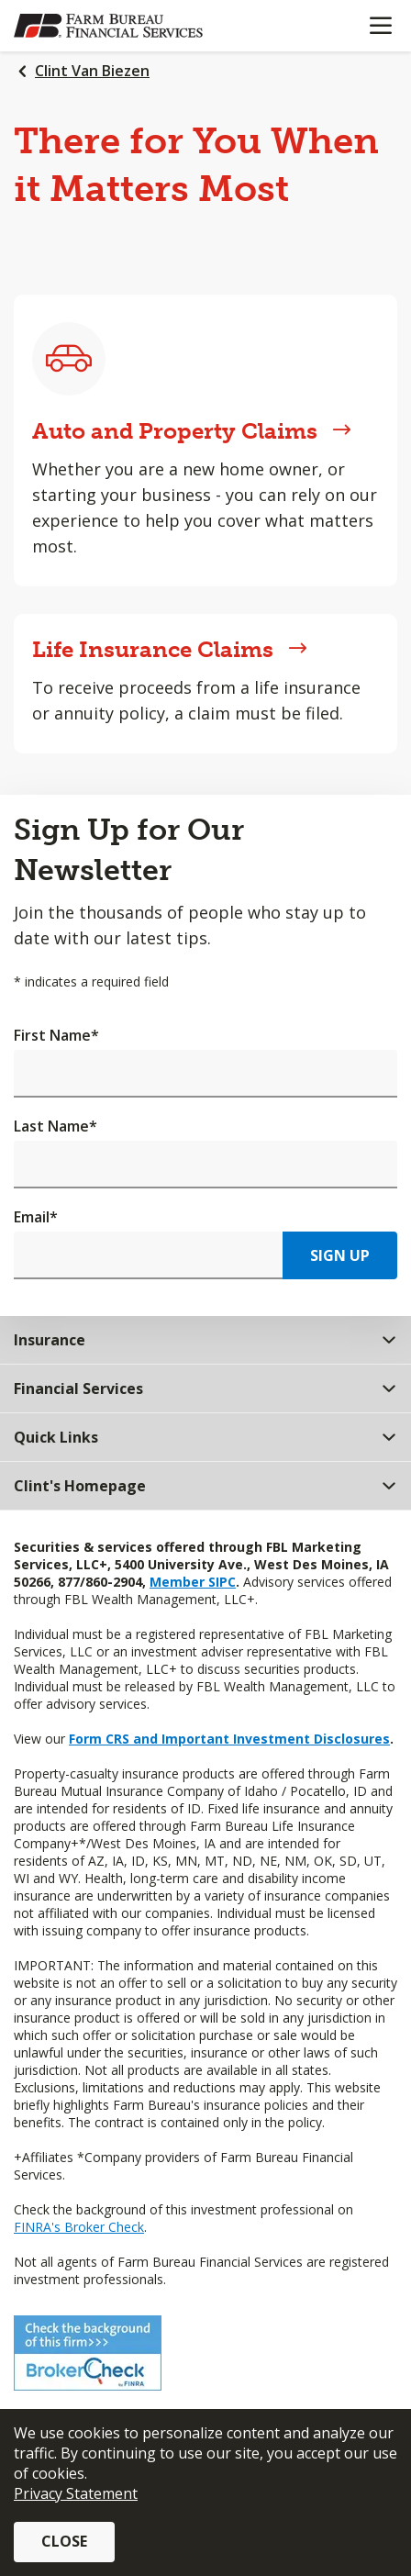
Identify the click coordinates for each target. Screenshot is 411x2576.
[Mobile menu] (380, 25)
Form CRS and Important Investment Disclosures (229, 1738)
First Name (56, 1035)
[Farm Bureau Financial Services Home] (108, 26)
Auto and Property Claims (191, 431)
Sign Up (340, 1255)
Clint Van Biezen (92, 71)
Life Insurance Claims (169, 649)
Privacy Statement (76, 2493)
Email (36, 1217)
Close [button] (64, 2541)
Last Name (55, 1126)
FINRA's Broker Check (79, 2227)
